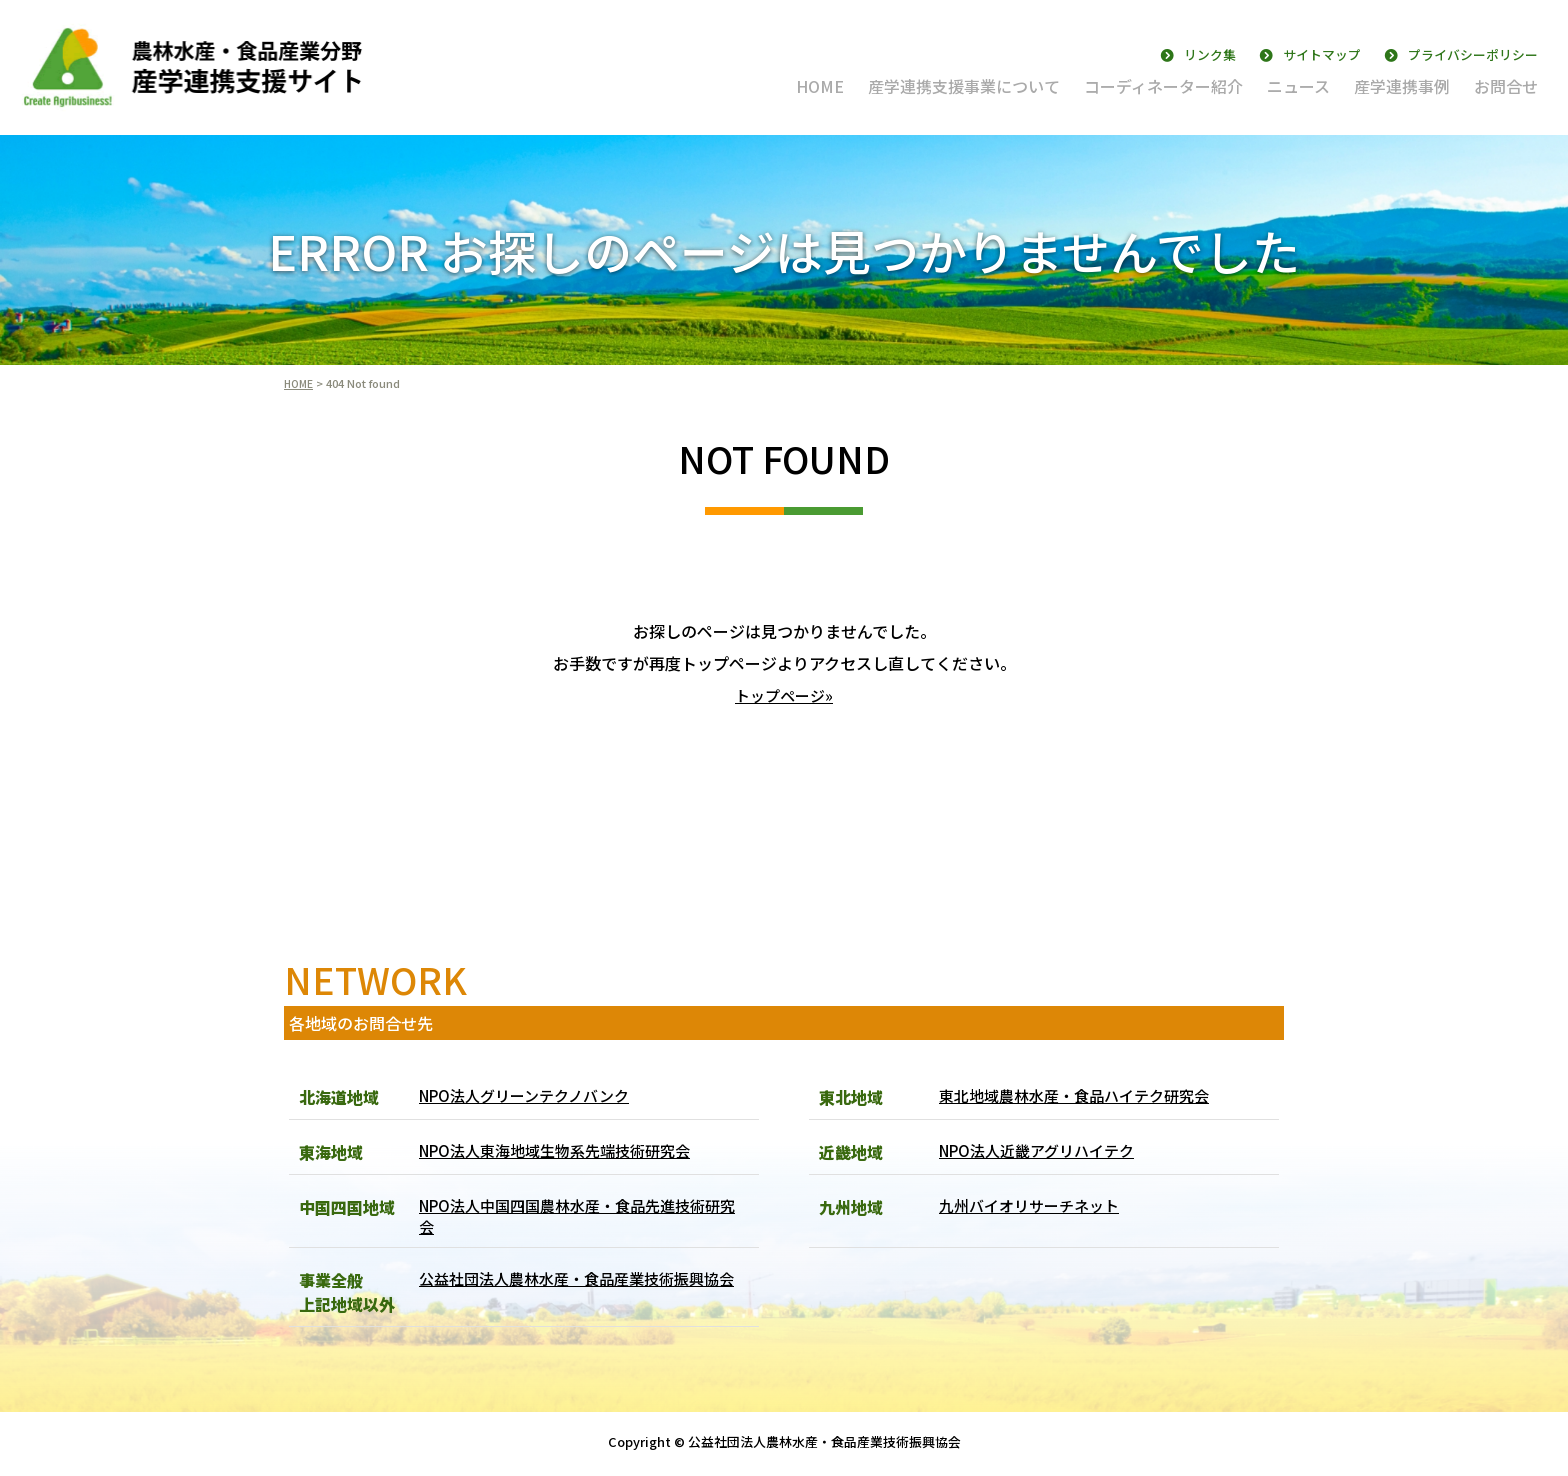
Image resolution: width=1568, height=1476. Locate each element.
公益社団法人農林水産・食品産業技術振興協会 (579, 1297)
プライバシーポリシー (1473, 54)
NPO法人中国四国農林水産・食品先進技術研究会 (580, 1218)
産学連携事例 (1402, 86)
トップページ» (784, 695)
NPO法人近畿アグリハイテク (1044, 1151)
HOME (820, 86)
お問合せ (1506, 86)
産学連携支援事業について (964, 86)
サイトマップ (1322, 54)
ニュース (1298, 86)
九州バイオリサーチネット (1035, 1206)
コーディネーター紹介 (1163, 86)
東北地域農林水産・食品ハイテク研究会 (1083, 1096)
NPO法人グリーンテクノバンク (532, 1096)
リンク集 (1210, 54)
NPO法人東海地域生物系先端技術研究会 (564, 1151)
